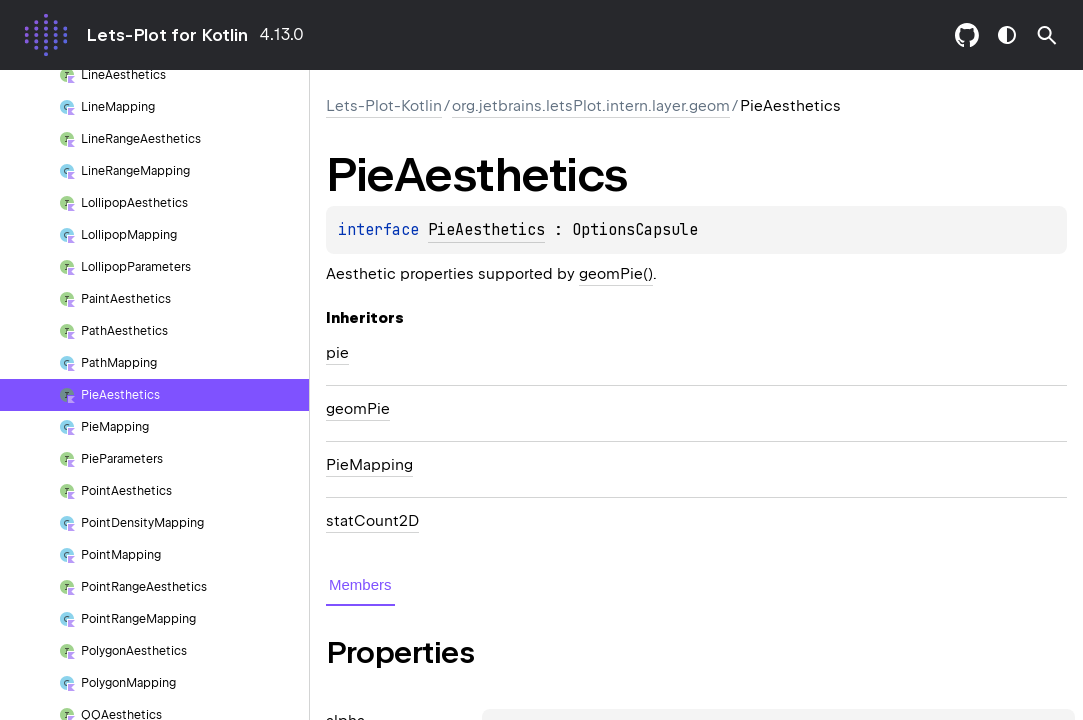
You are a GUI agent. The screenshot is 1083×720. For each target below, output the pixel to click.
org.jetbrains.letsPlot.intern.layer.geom (591, 106)
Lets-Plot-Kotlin (384, 106)
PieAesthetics (486, 230)
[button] (1047, 35)
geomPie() (616, 274)
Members (360, 584)
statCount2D (372, 521)
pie (337, 353)
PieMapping (369, 465)
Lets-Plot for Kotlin (167, 35)
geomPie (358, 409)
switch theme (1007, 35)
